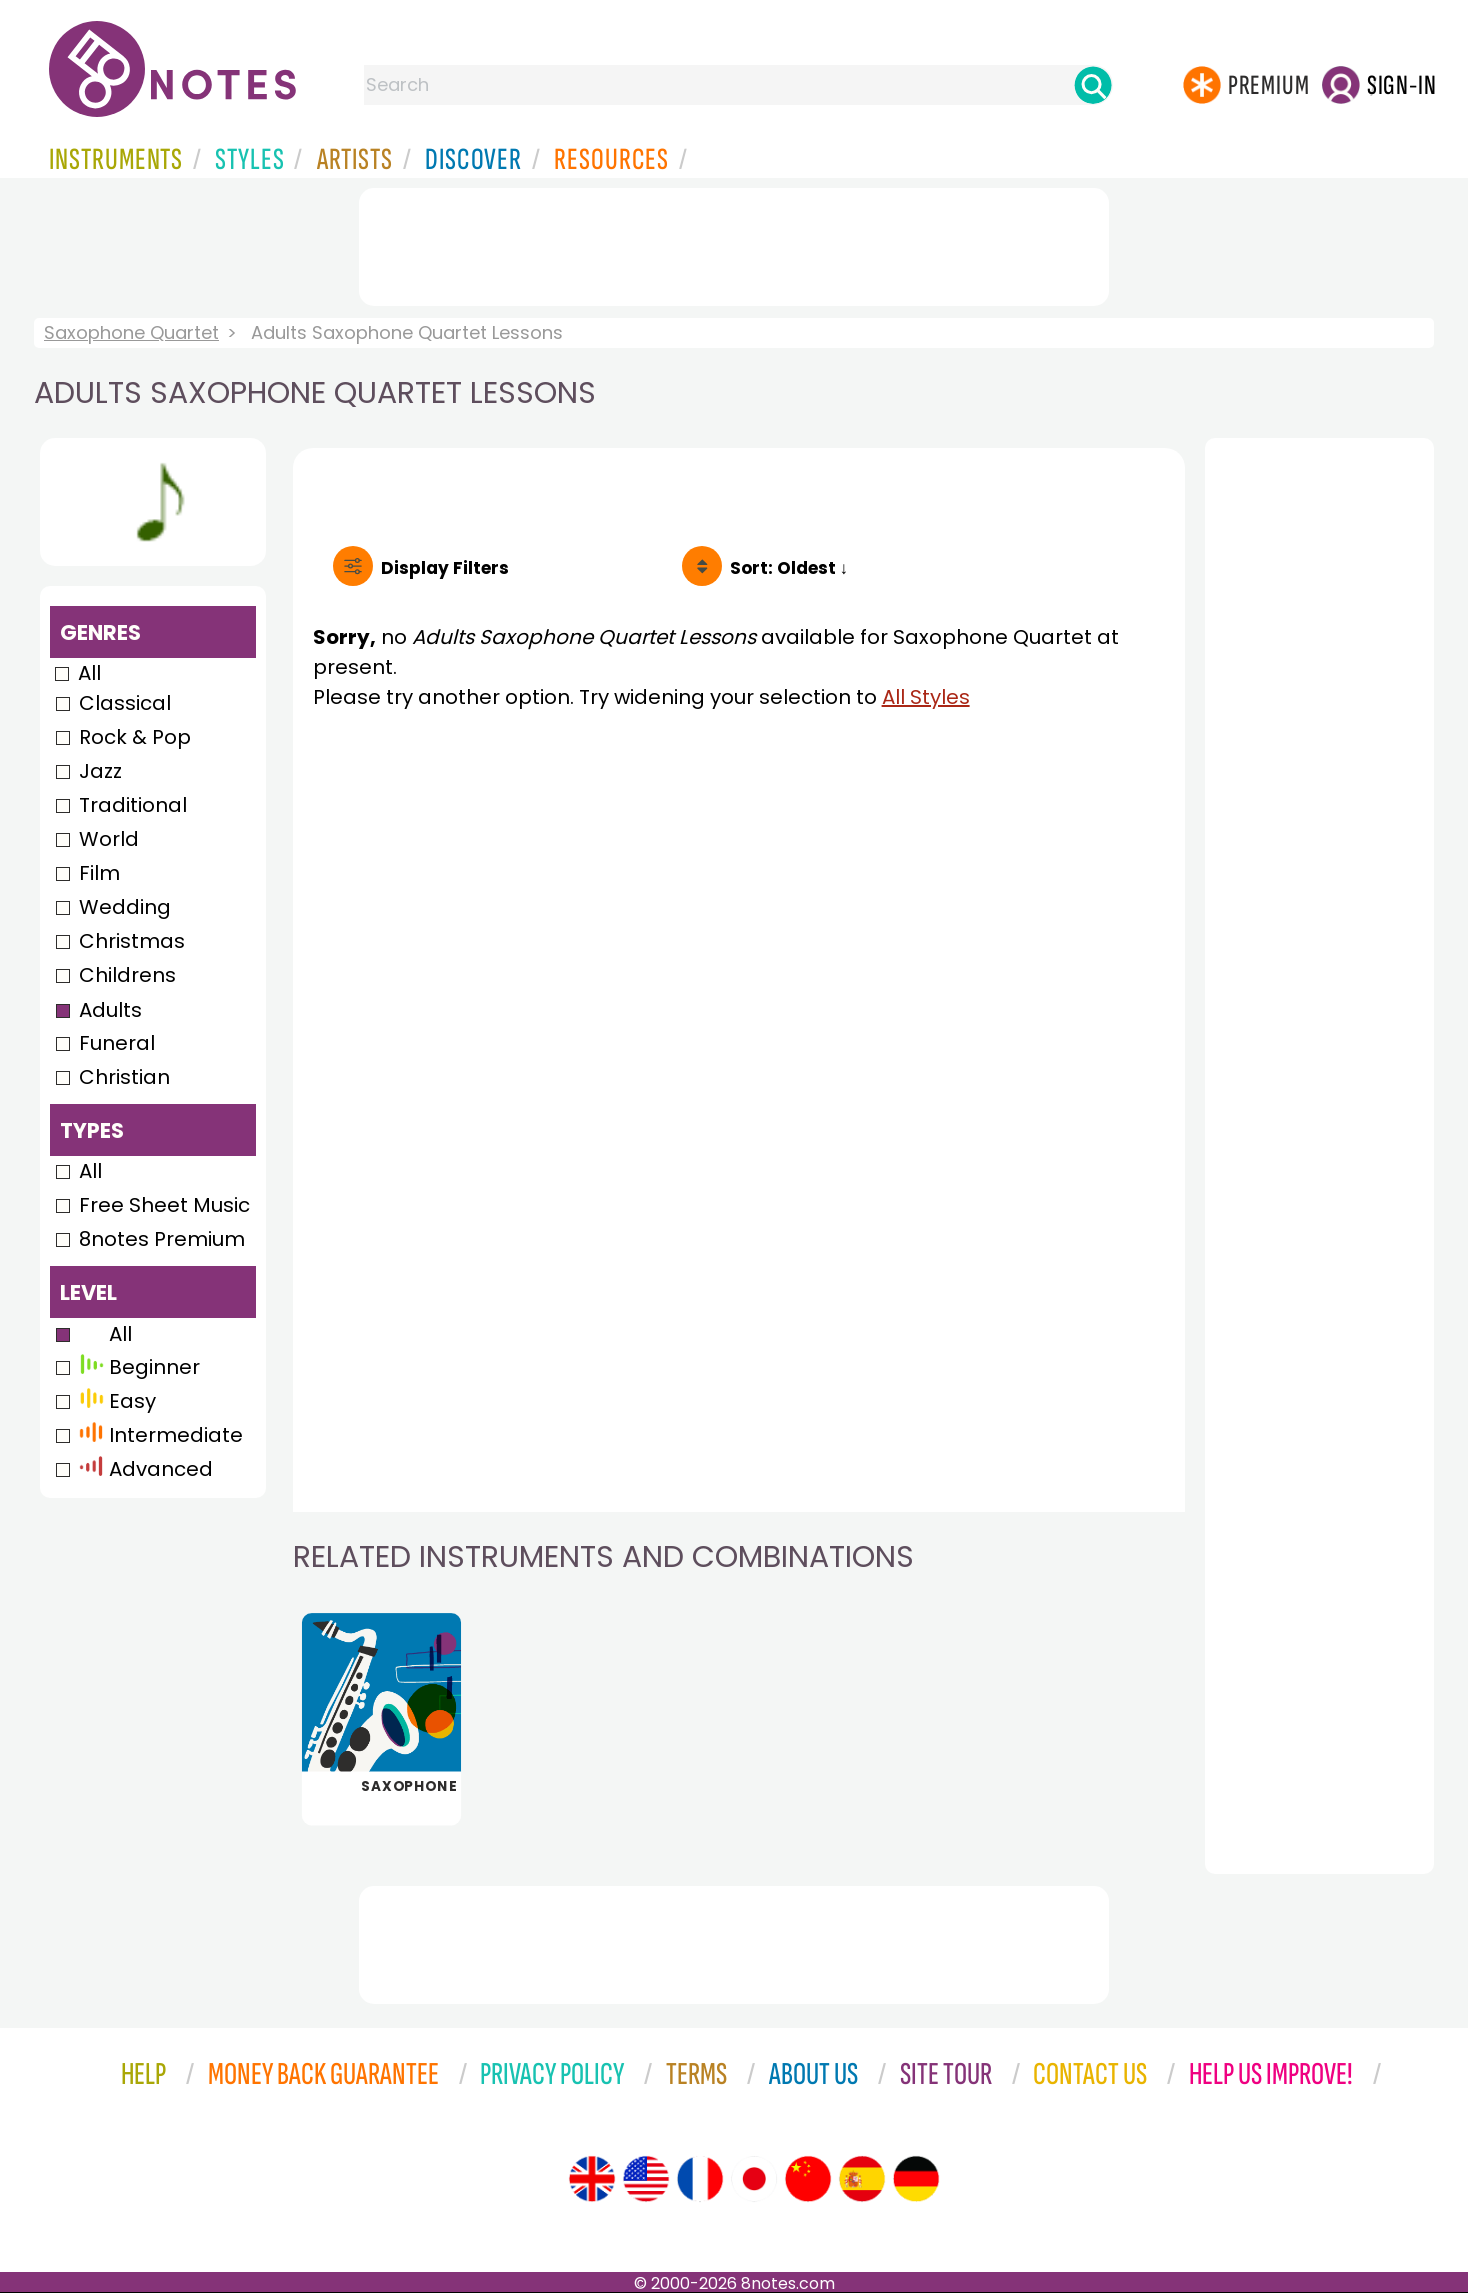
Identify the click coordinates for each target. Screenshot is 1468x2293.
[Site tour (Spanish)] (862, 2179)
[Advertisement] (734, 243)
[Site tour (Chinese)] (808, 2179)
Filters (445, 568)
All (89, 673)
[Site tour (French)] (700, 2179)
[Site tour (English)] (592, 2179)
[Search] (1093, 85)
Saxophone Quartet (131, 332)
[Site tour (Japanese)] (754, 2179)
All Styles (926, 697)
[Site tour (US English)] (646, 2179)
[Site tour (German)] (916, 2179)
